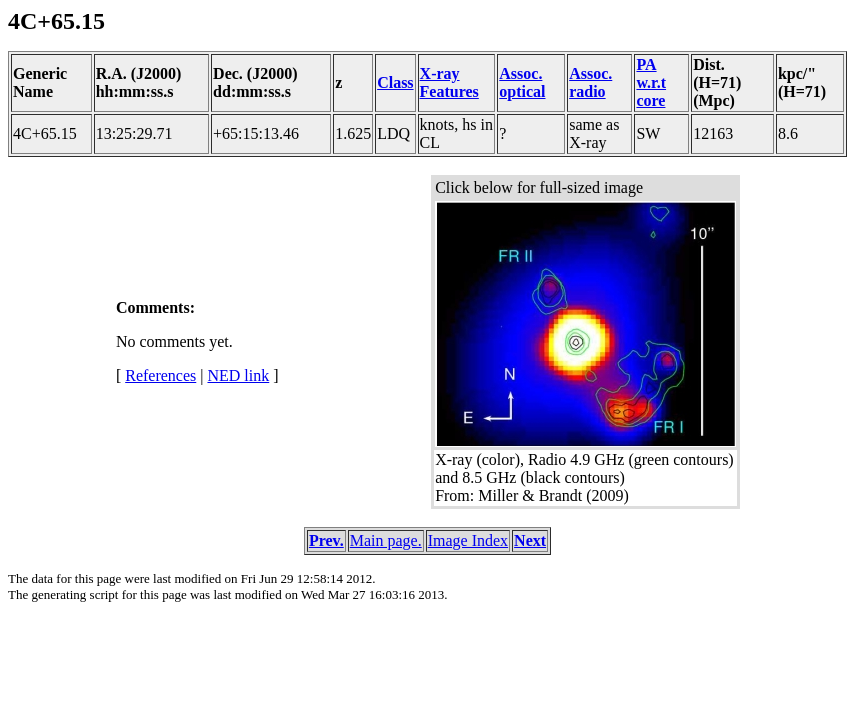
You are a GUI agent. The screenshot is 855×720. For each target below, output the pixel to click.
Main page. (386, 540)
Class (395, 82)
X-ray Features (449, 82)
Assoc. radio (590, 82)
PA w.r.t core (651, 82)
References (160, 375)
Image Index (468, 540)
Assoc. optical (522, 82)
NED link (238, 375)
